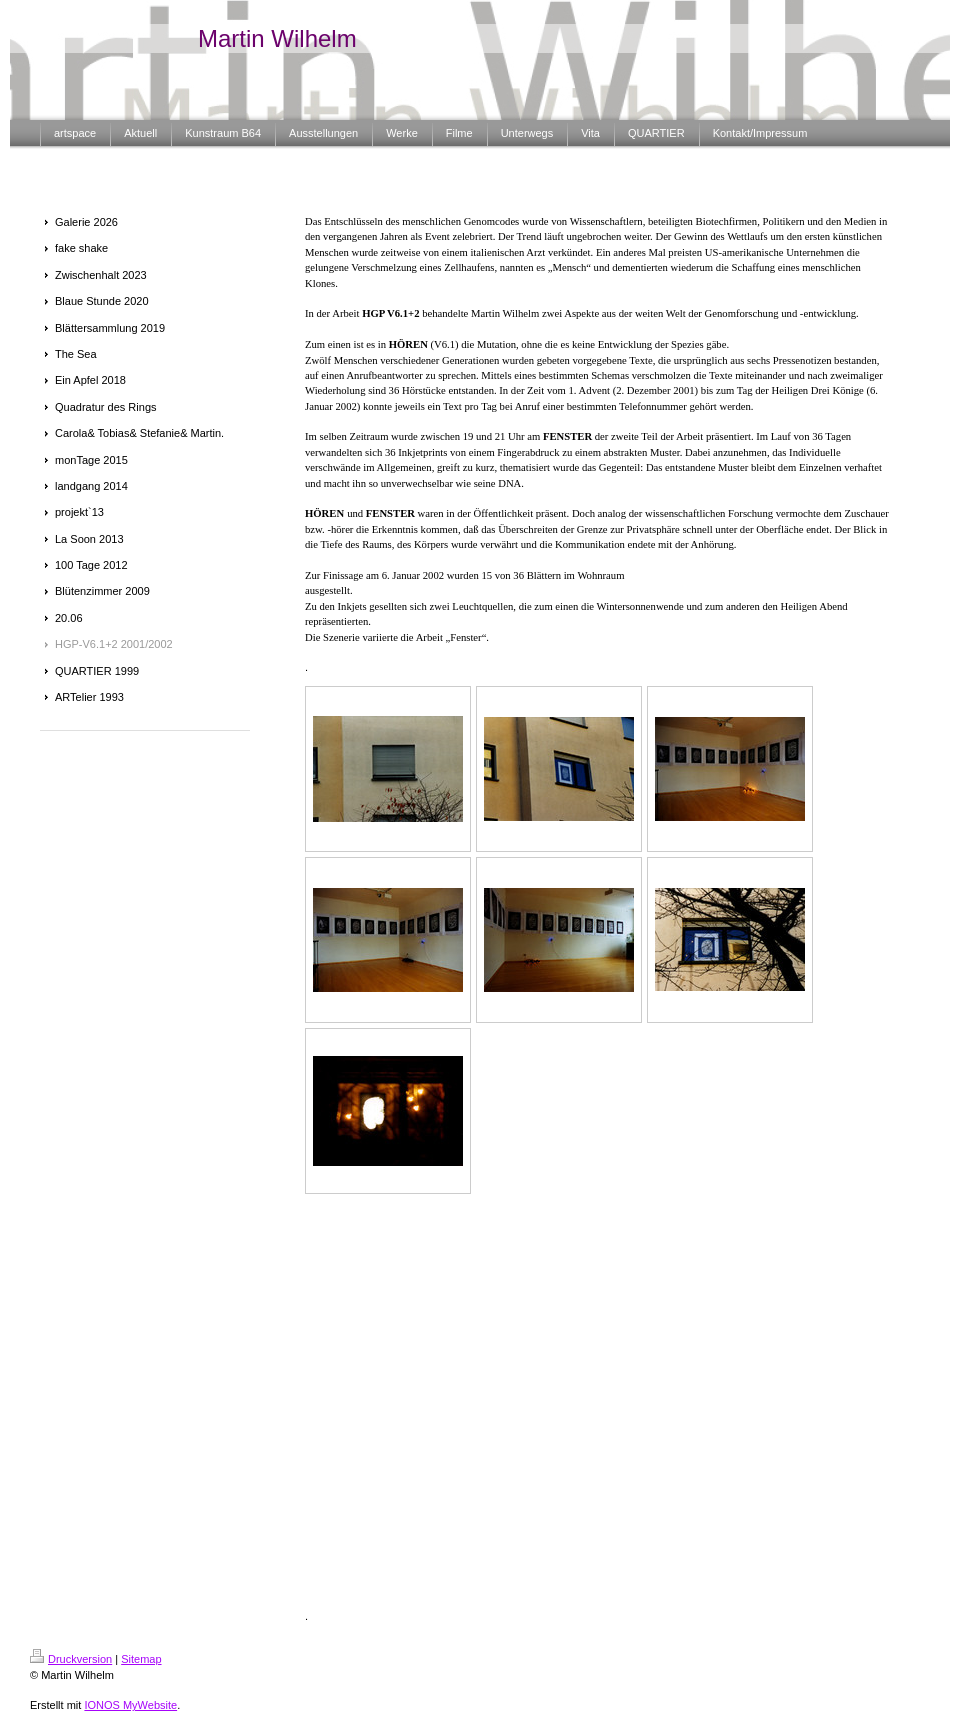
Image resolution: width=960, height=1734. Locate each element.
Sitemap (141, 1659)
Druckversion (71, 1659)
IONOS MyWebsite (130, 1705)
